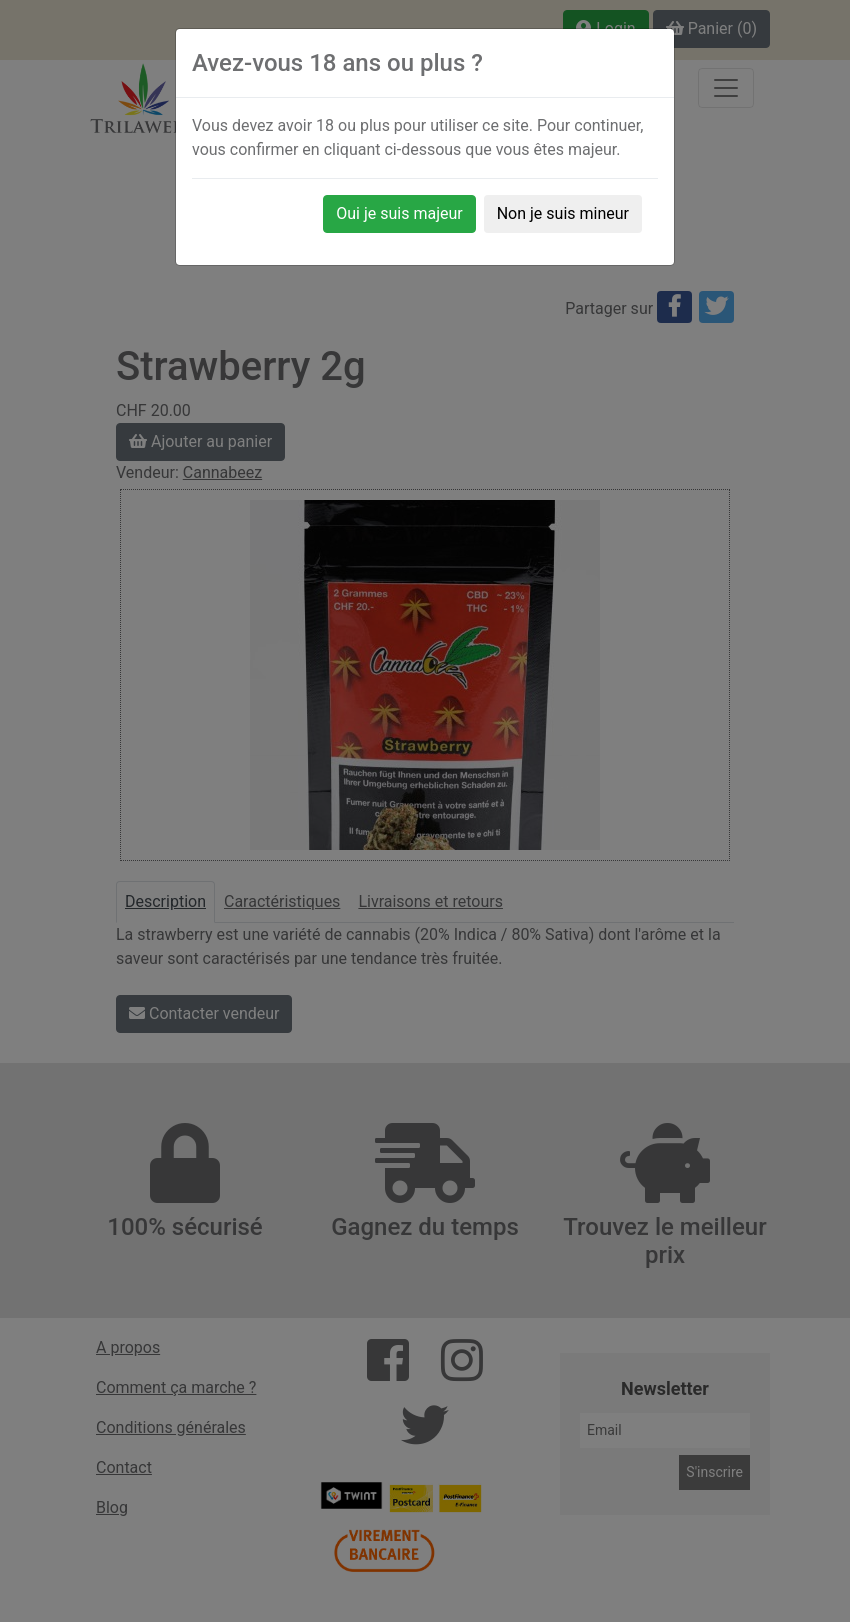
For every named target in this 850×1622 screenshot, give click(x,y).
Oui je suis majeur (399, 213)
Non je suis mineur (563, 213)
